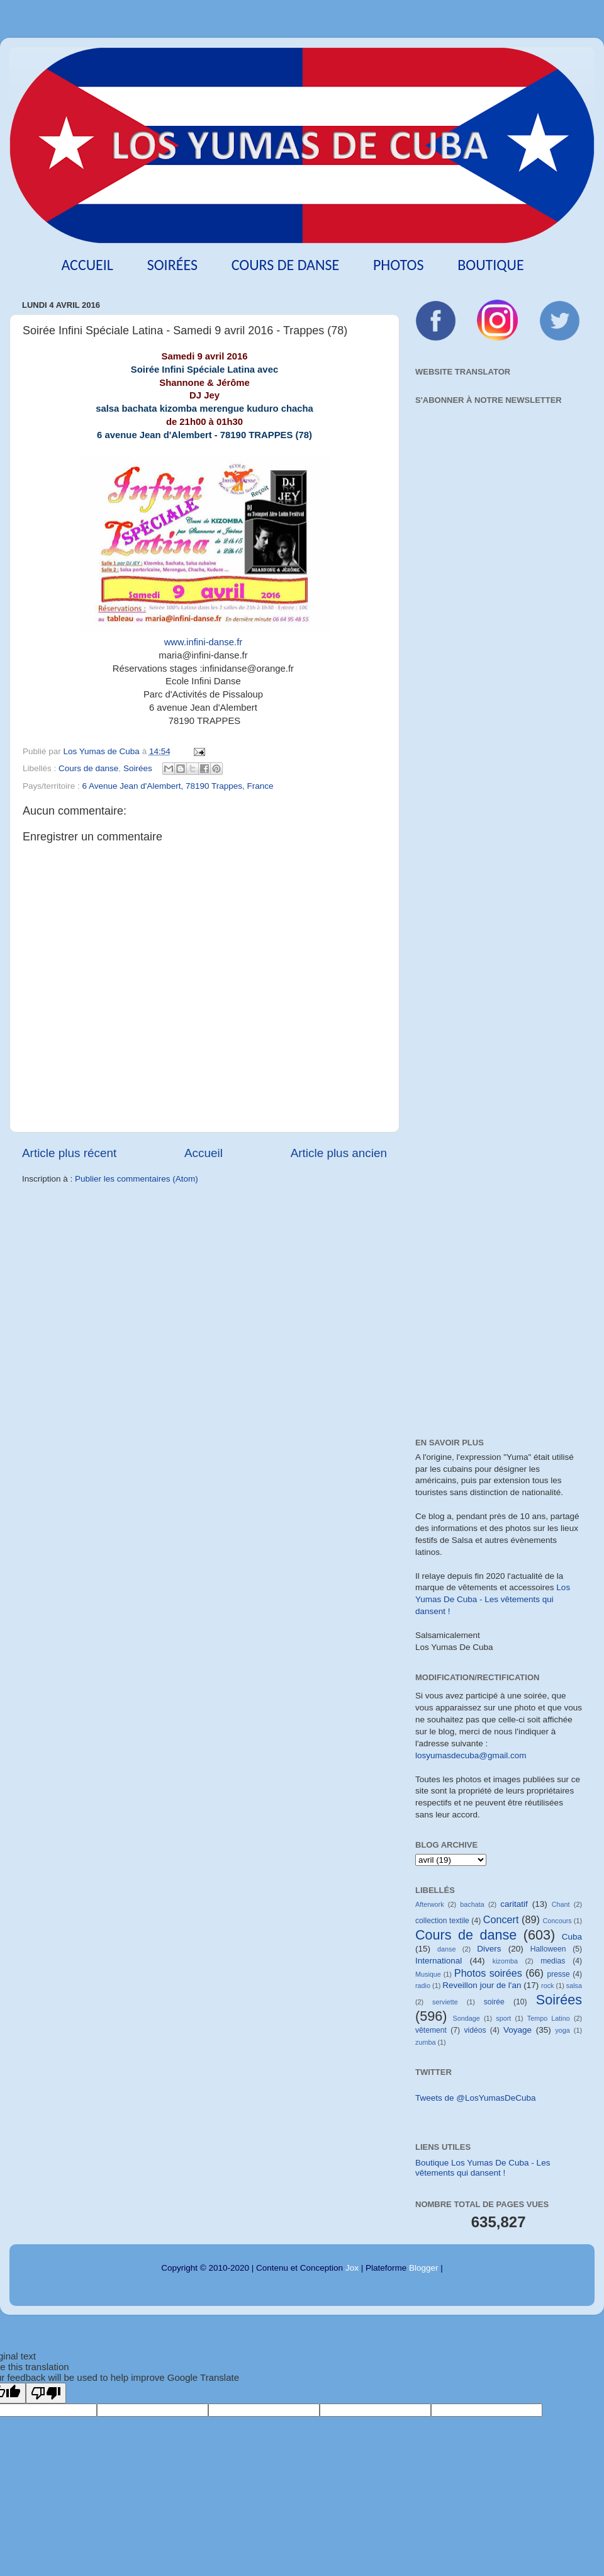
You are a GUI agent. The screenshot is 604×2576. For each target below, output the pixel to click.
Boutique (490, 265)
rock (547, 1985)
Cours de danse (286, 265)
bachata (472, 1904)
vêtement (431, 2030)
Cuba (572, 1936)
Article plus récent (69, 1153)
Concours (556, 1920)
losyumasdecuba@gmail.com (471, 1755)
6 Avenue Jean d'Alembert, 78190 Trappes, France (178, 786)
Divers (489, 1948)
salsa (574, 1985)
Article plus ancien (339, 1153)
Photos (398, 265)
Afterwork (429, 1904)
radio (422, 1985)
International (438, 1960)
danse (446, 1949)
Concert (501, 1919)
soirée (494, 2001)
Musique (428, 1974)
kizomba (505, 1961)
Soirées (172, 265)
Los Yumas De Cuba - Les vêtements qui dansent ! (492, 1599)
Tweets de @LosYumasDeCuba (475, 2098)
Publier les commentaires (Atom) (136, 1178)
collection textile (442, 1920)
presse (558, 1974)
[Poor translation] (46, 2393)
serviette (445, 2002)
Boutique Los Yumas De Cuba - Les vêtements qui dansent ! (482, 2168)
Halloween (548, 1949)
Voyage (517, 2030)
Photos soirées (488, 1973)
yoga (562, 2030)
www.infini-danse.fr (204, 642)
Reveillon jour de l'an (481, 1985)
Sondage (466, 2018)
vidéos (475, 2030)
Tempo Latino (548, 2018)
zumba (425, 2042)
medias (552, 1961)
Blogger (424, 2268)
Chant (561, 1904)
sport (503, 2018)
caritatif (514, 1904)
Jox (352, 2268)
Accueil (87, 265)
